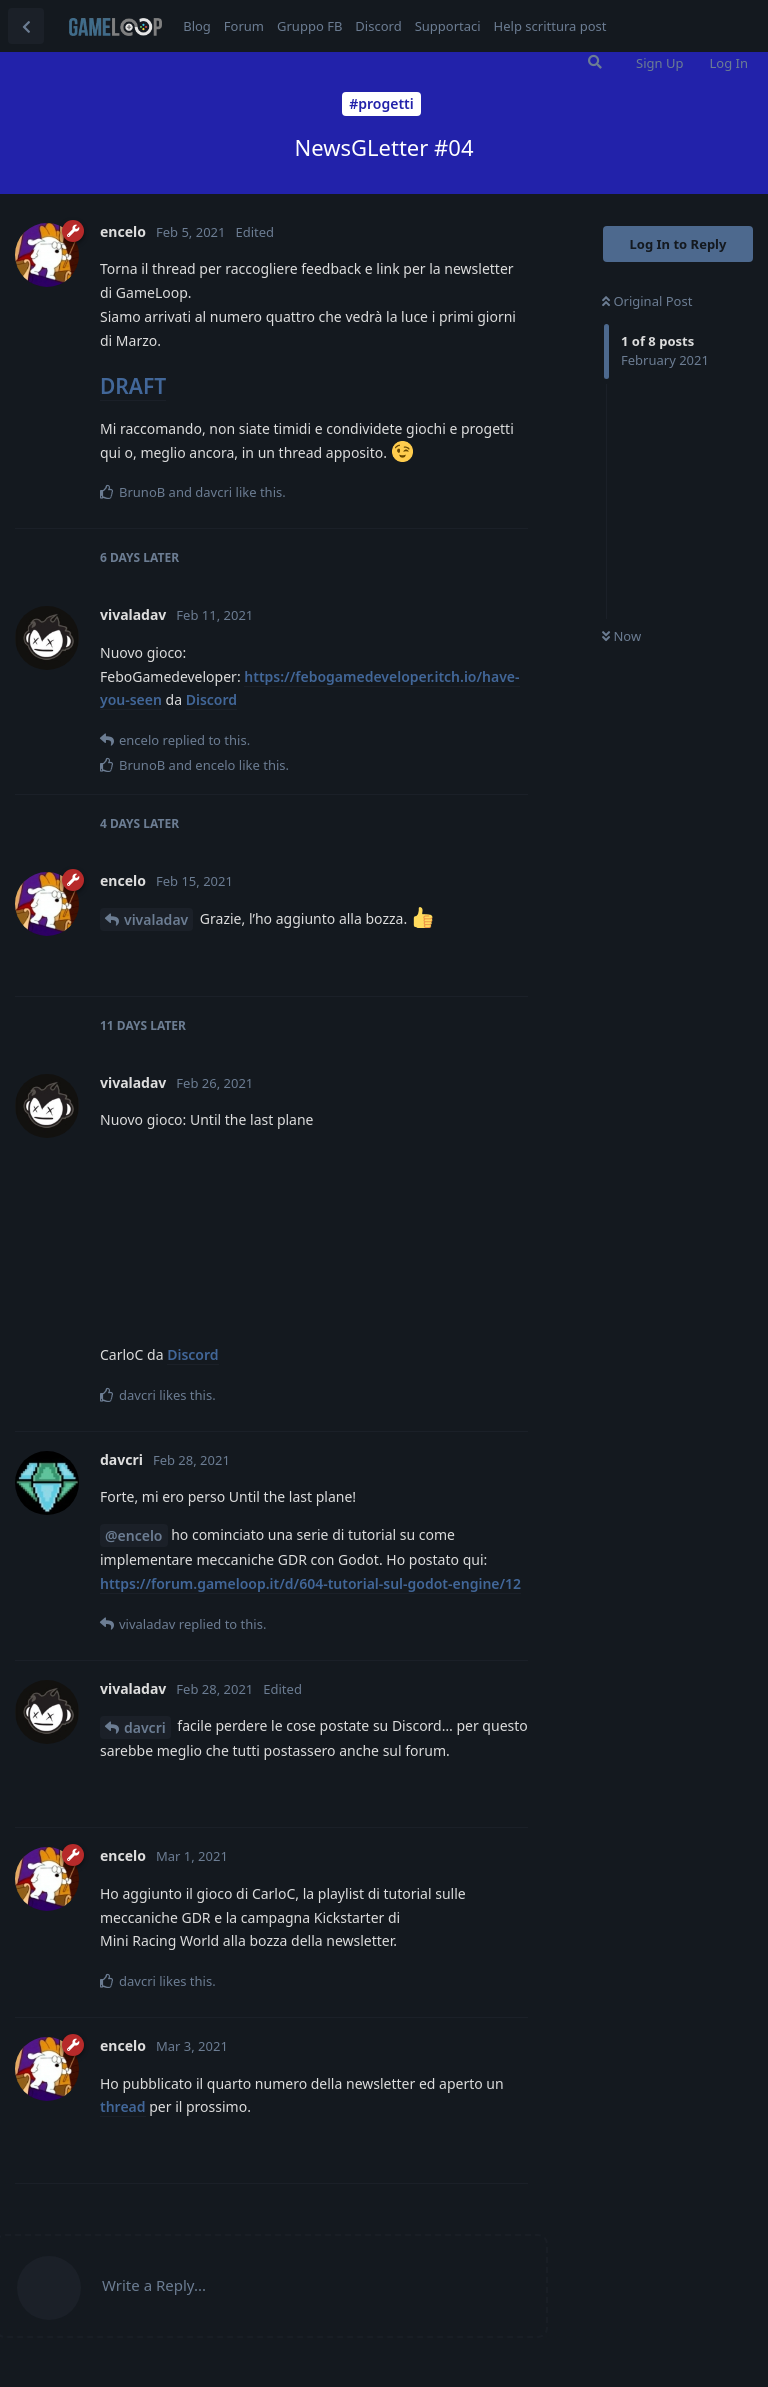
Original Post (647, 301)
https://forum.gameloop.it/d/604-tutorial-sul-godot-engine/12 (310, 1583)
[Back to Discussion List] (26, 26)
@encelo (134, 1535)
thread (123, 2106)
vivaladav (156, 919)
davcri (145, 1727)
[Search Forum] (595, 62)
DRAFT (133, 386)
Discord (211, 699)
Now (621, 636)
